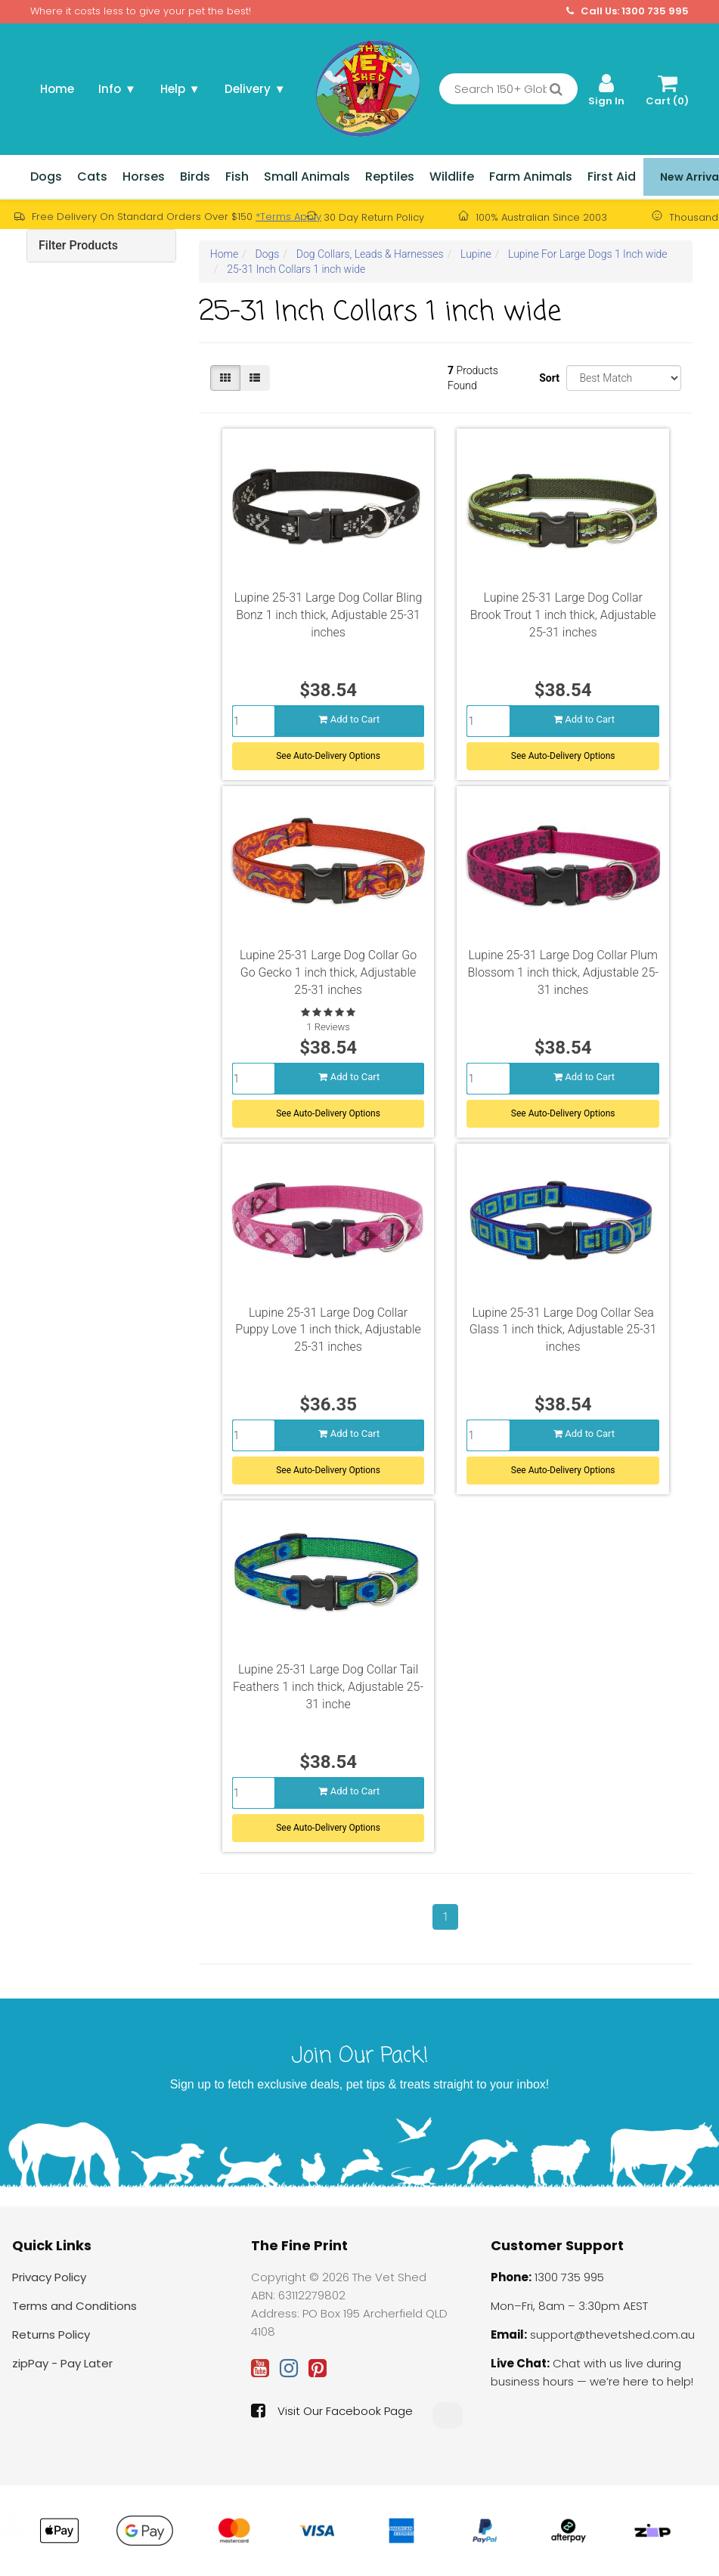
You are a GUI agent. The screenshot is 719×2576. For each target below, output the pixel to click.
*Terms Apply (288, 216)
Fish (237, 176)
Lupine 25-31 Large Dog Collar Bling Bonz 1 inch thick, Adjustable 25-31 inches (328, 614)
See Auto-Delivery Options (328, 754)
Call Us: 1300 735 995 (627, 11)
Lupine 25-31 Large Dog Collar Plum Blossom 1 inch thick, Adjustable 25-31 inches (562, 972)
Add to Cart (349, 717)
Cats (92, 176)
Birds (195, 176)
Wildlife (451, 176)
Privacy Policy (49, 2277)
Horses (143, 176)
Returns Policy (51, 2334)
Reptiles (389, 176)
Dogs (46, 176)
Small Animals (307, 176)
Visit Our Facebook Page (332, 2410)
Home (57, 89)
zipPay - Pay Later (62, 2363)
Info (117, 89)
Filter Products (78, 245)
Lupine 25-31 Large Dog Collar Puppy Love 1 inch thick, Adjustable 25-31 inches (327, 1330)
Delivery (255, 89)
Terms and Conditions (74, 2306)
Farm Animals (530, 176)
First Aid (611, 176)
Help (180, 89)
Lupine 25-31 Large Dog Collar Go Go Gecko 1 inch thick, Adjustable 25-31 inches (328, 972)
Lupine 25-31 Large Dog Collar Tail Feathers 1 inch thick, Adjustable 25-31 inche (328, 1686)
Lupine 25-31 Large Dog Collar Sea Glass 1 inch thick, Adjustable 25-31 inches (563, 1330)
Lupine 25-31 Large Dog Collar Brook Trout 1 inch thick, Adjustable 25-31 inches (563, 614)
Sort (547, 378)
